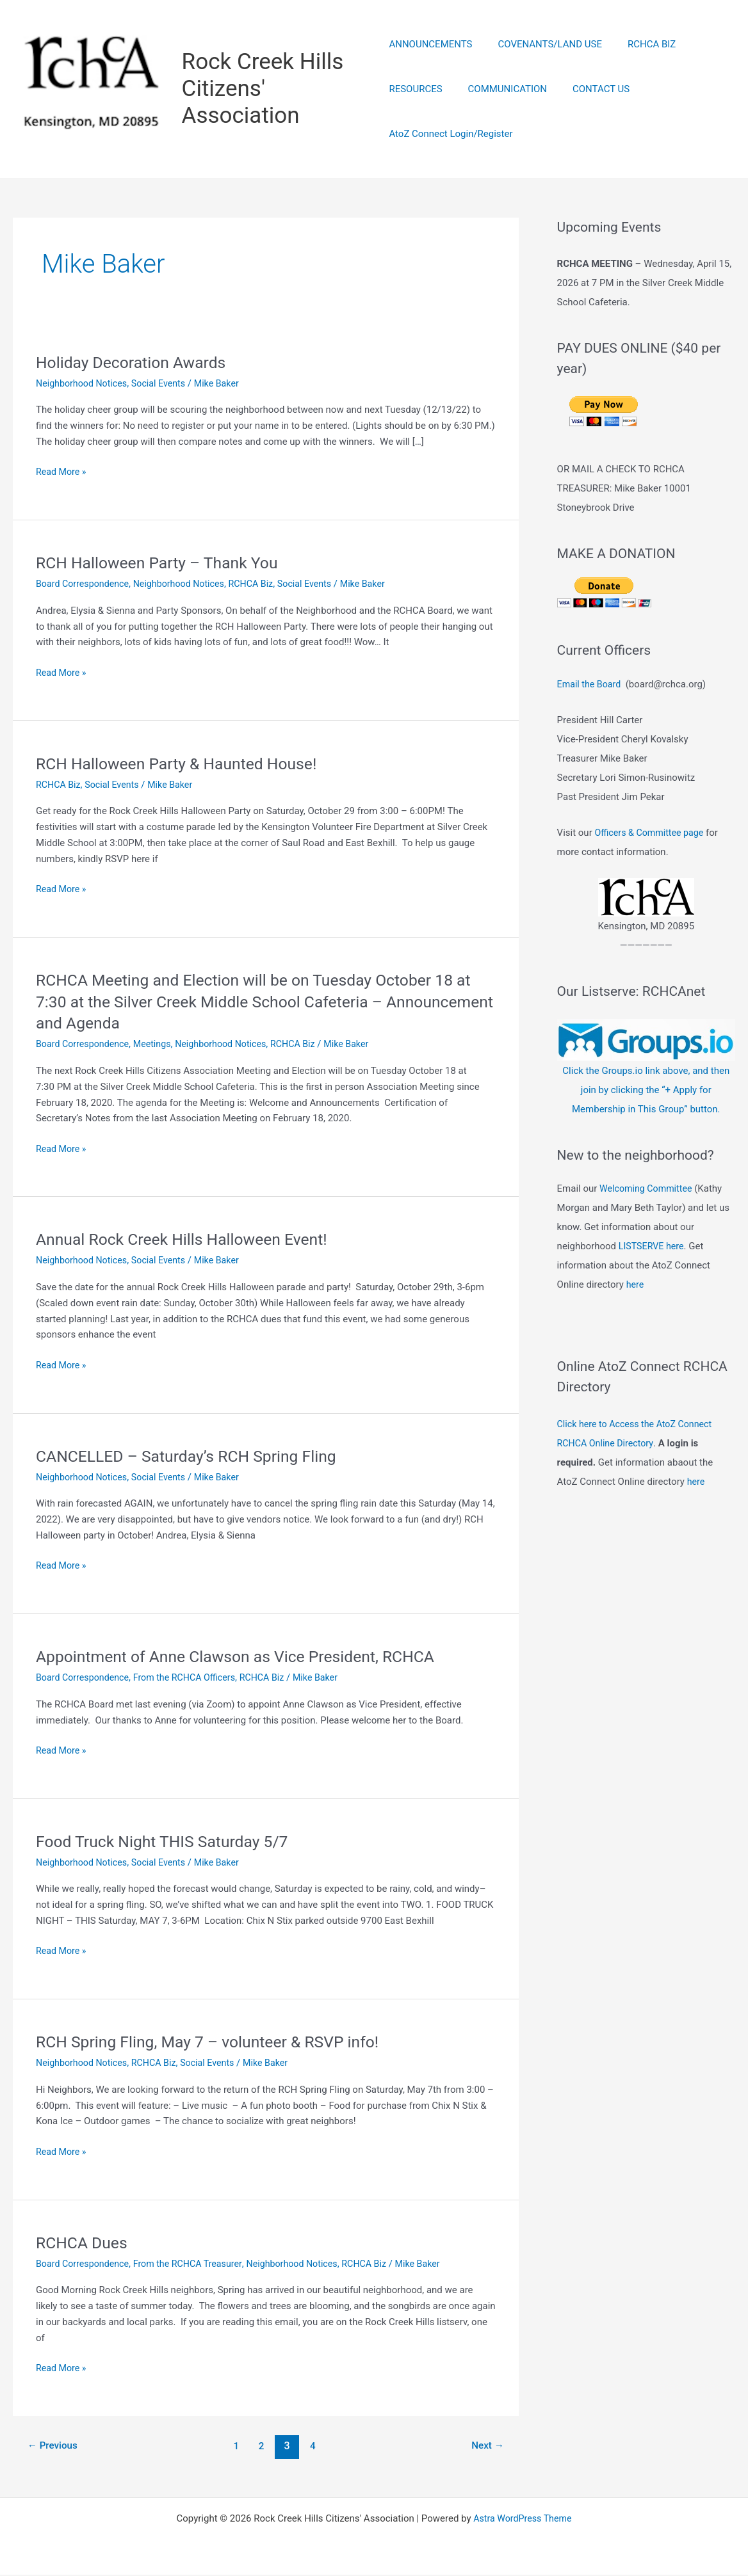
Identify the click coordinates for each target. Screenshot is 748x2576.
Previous (54, 2447)
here (635, 1286)
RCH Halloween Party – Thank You (163, 563)
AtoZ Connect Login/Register (450, 134)
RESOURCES (415, 89)
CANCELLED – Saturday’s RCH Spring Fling (194, 1457)
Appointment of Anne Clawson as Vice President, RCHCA (246, 1657)
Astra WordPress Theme (522, 2519)
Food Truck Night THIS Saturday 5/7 (169, 1842)
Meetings (158, 1046)
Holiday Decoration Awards (136, 363)
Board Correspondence (85, 585)
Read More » (62, 474)
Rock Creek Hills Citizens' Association (264, 89)
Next (486, 2447)
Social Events (164, 384)
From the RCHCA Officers (192, 1678)
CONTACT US (588, 89)
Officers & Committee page (651, 834)
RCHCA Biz (261, 585)
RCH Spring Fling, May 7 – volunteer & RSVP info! (216, 2043)
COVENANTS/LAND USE (544, 45)
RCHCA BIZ (639, 45)
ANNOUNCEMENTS (430, 45)
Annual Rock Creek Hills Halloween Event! (189, 1241)
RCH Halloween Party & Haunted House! (184, 764)
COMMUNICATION (501, 89)
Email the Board (590, 685)
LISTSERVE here (653, 1247)
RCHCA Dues (84, 2243)
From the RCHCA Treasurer (195, 2265)
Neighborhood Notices (84, 384)
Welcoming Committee (648, 1190)
